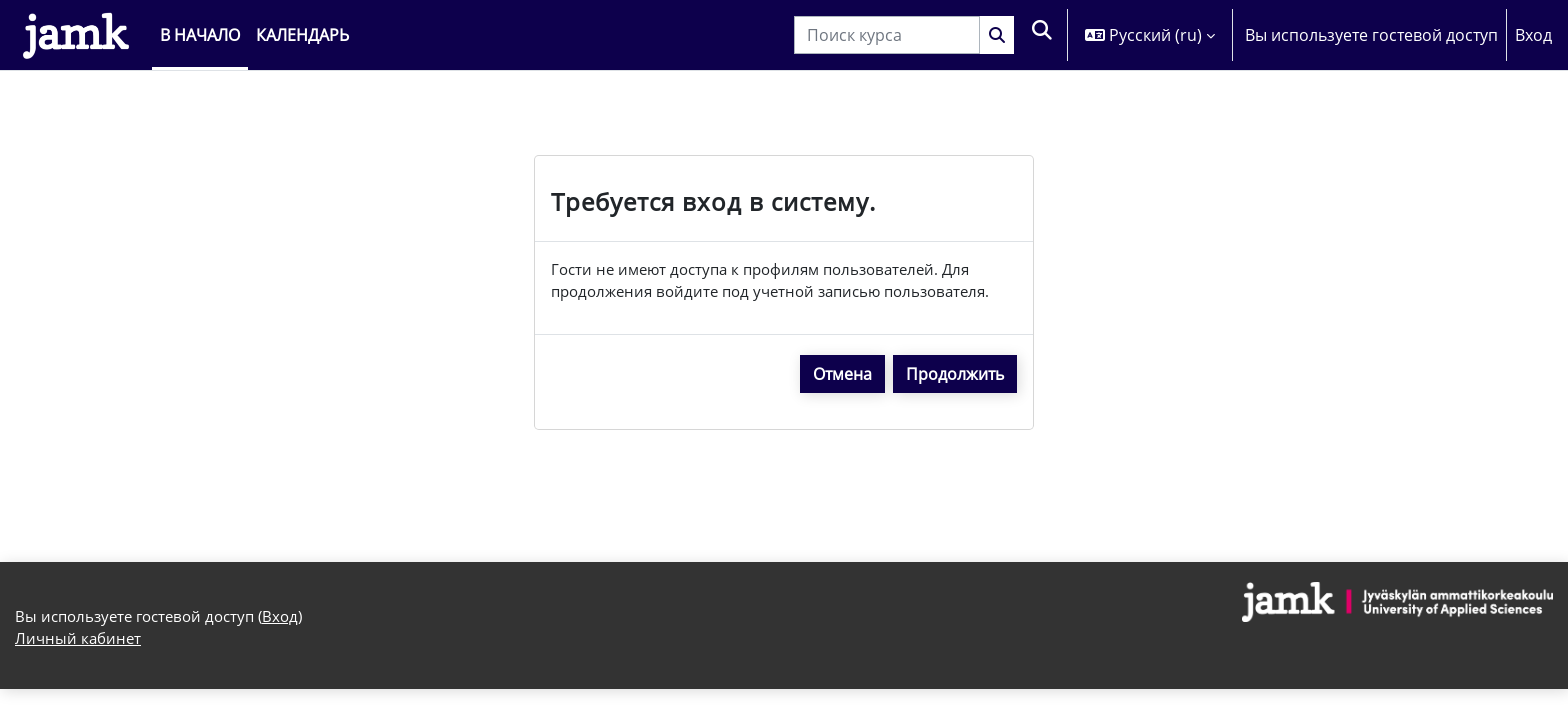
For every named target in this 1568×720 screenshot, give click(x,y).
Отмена (842, 378)
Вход (1533, 35)
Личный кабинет (80, 646)
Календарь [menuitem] (302, 35)
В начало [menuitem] (200, 35)
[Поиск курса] (886, 35)
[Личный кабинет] (76, 35)
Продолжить (955, 378)
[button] (1042, 35)
